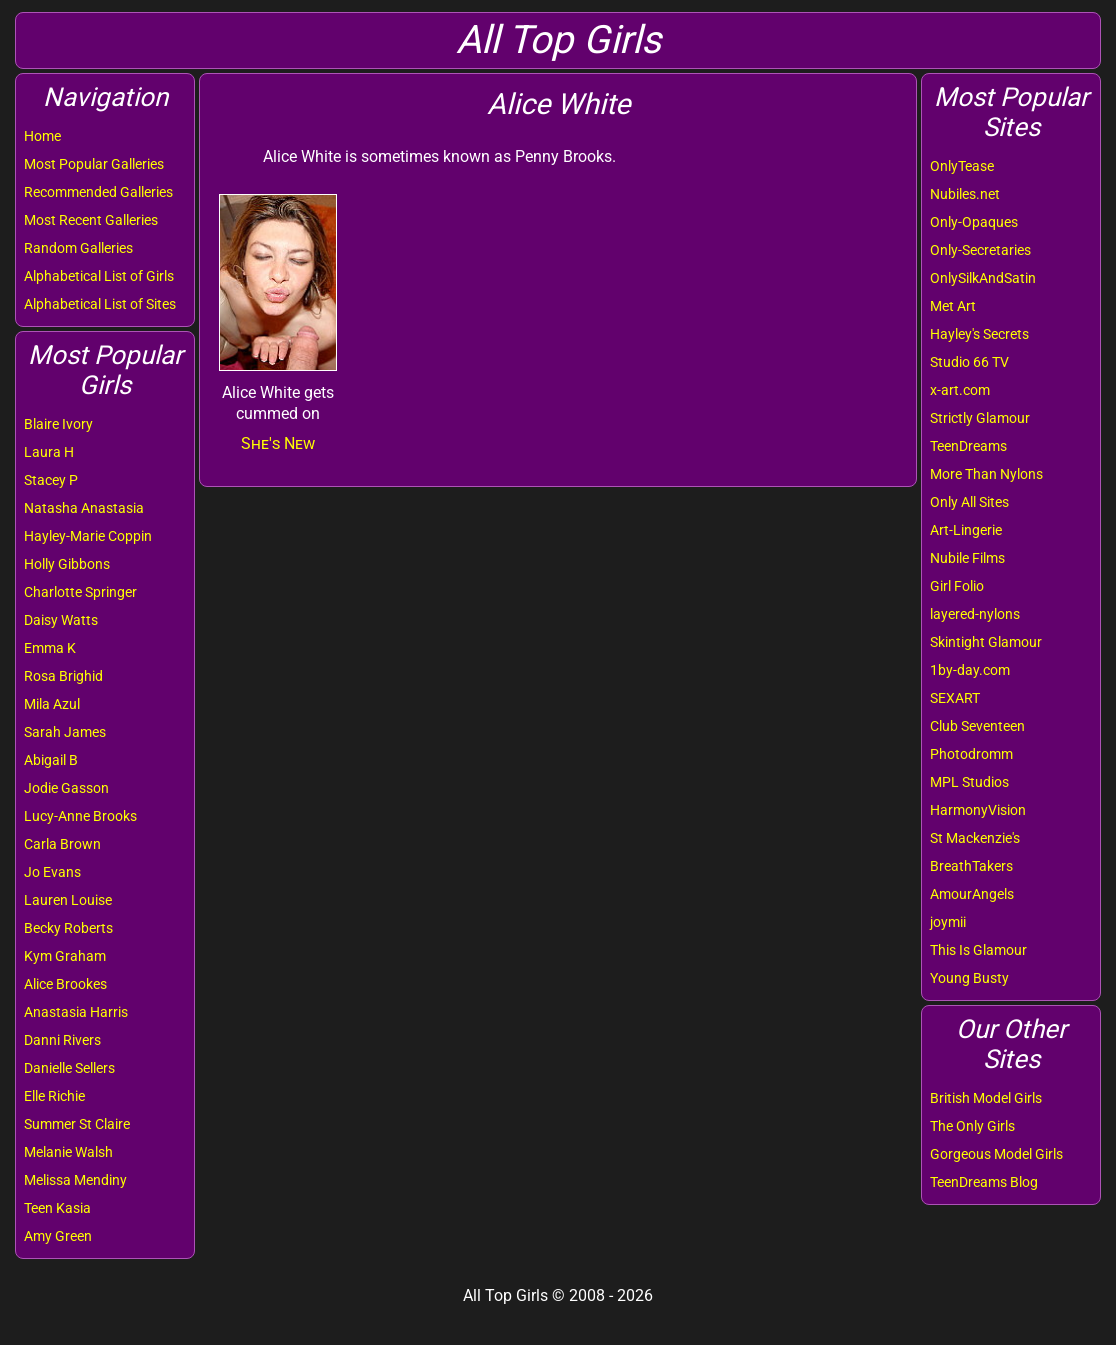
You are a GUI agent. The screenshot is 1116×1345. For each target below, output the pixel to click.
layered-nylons (975, 614)
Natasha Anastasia (84, 508)
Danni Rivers (62, 1040)
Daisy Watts (61, 620)
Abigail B (51, 760)
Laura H (49, 452)
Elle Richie (54, 1096)
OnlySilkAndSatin (983, 278)
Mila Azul (52, 704)
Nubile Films (967, 558)
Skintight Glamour (986, 642)
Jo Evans (52, 872)
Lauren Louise (68, 900)
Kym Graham (65, 956)
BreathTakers (971, 866)
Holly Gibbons (67, 564)
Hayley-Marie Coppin (88, 536)
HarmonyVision (978, 810)
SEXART (955, 698)
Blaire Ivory (58, 424)
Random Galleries (78, 248)
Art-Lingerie (966, 530)
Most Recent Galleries (91, 220)
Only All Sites (969, 502)
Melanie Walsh (68, 1152)
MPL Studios (969, 782)
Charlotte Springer (80, 592)
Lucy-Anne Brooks (80, 816)
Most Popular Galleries (94, 164)
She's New (278, 443)
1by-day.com (970, 670)
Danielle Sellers (69, 1068)
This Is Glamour (978, 950)
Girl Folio (957, 586)
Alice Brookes (65, 984)
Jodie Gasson (66, 788)
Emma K (50, 648)
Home (42, 136)
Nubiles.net (965, 194)
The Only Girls (972, 1126)
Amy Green (58, 1236)
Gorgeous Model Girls (996, 1154)
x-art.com (960, 390)
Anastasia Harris (76, 1012)
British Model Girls (986, 1098)
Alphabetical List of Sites (100, 304)
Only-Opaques (974, 222)
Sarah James (65, 732)
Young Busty (969, 978)
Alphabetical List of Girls (99, 276)
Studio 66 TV (969, 362)
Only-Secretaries (980, 250)
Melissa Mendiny (75, 1180)
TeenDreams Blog (984, 1182)
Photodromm (971, 754)
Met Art (953, 306)
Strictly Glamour (980, 418)
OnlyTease (962, 166)
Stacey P (51, 480)
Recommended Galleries (98, 192)
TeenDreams (968, 446)
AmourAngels (972, 894)
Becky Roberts (68, 928)
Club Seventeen (977, 726)
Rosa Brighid (63, 676)
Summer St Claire (77, 1124)
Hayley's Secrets (979, 334)
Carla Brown (62, 844)
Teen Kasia (57, 1208)
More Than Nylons (986, 474)
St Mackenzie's (975, 838)
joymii (948, 922)
